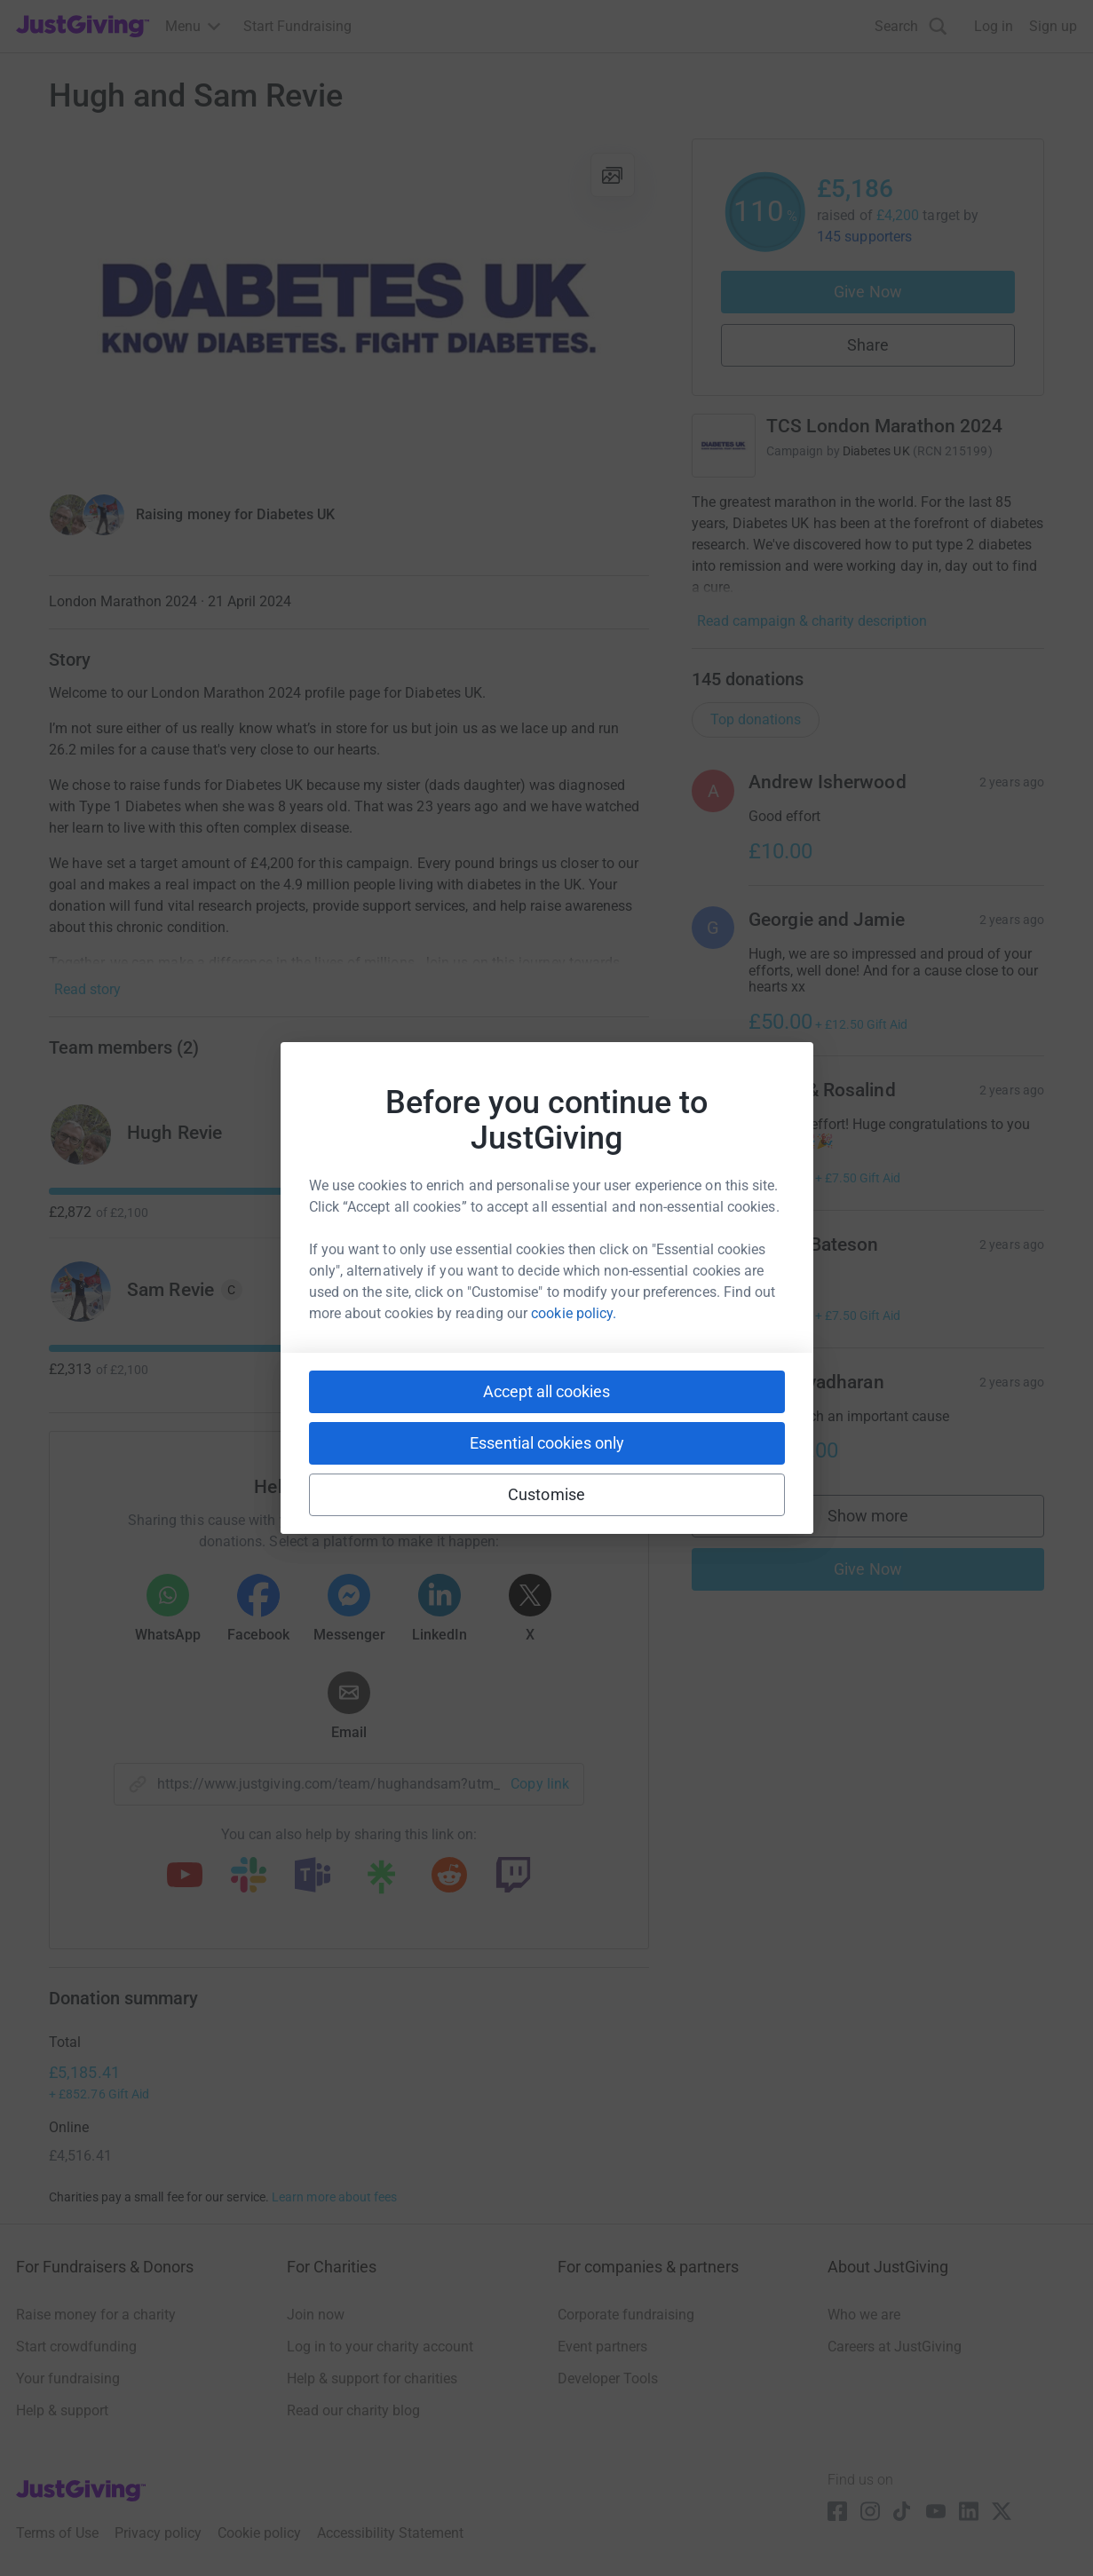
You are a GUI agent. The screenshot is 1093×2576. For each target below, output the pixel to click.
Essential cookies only (547, 1443)
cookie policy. (573, 1313)
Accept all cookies (546, 1391)
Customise (546, 1494)
